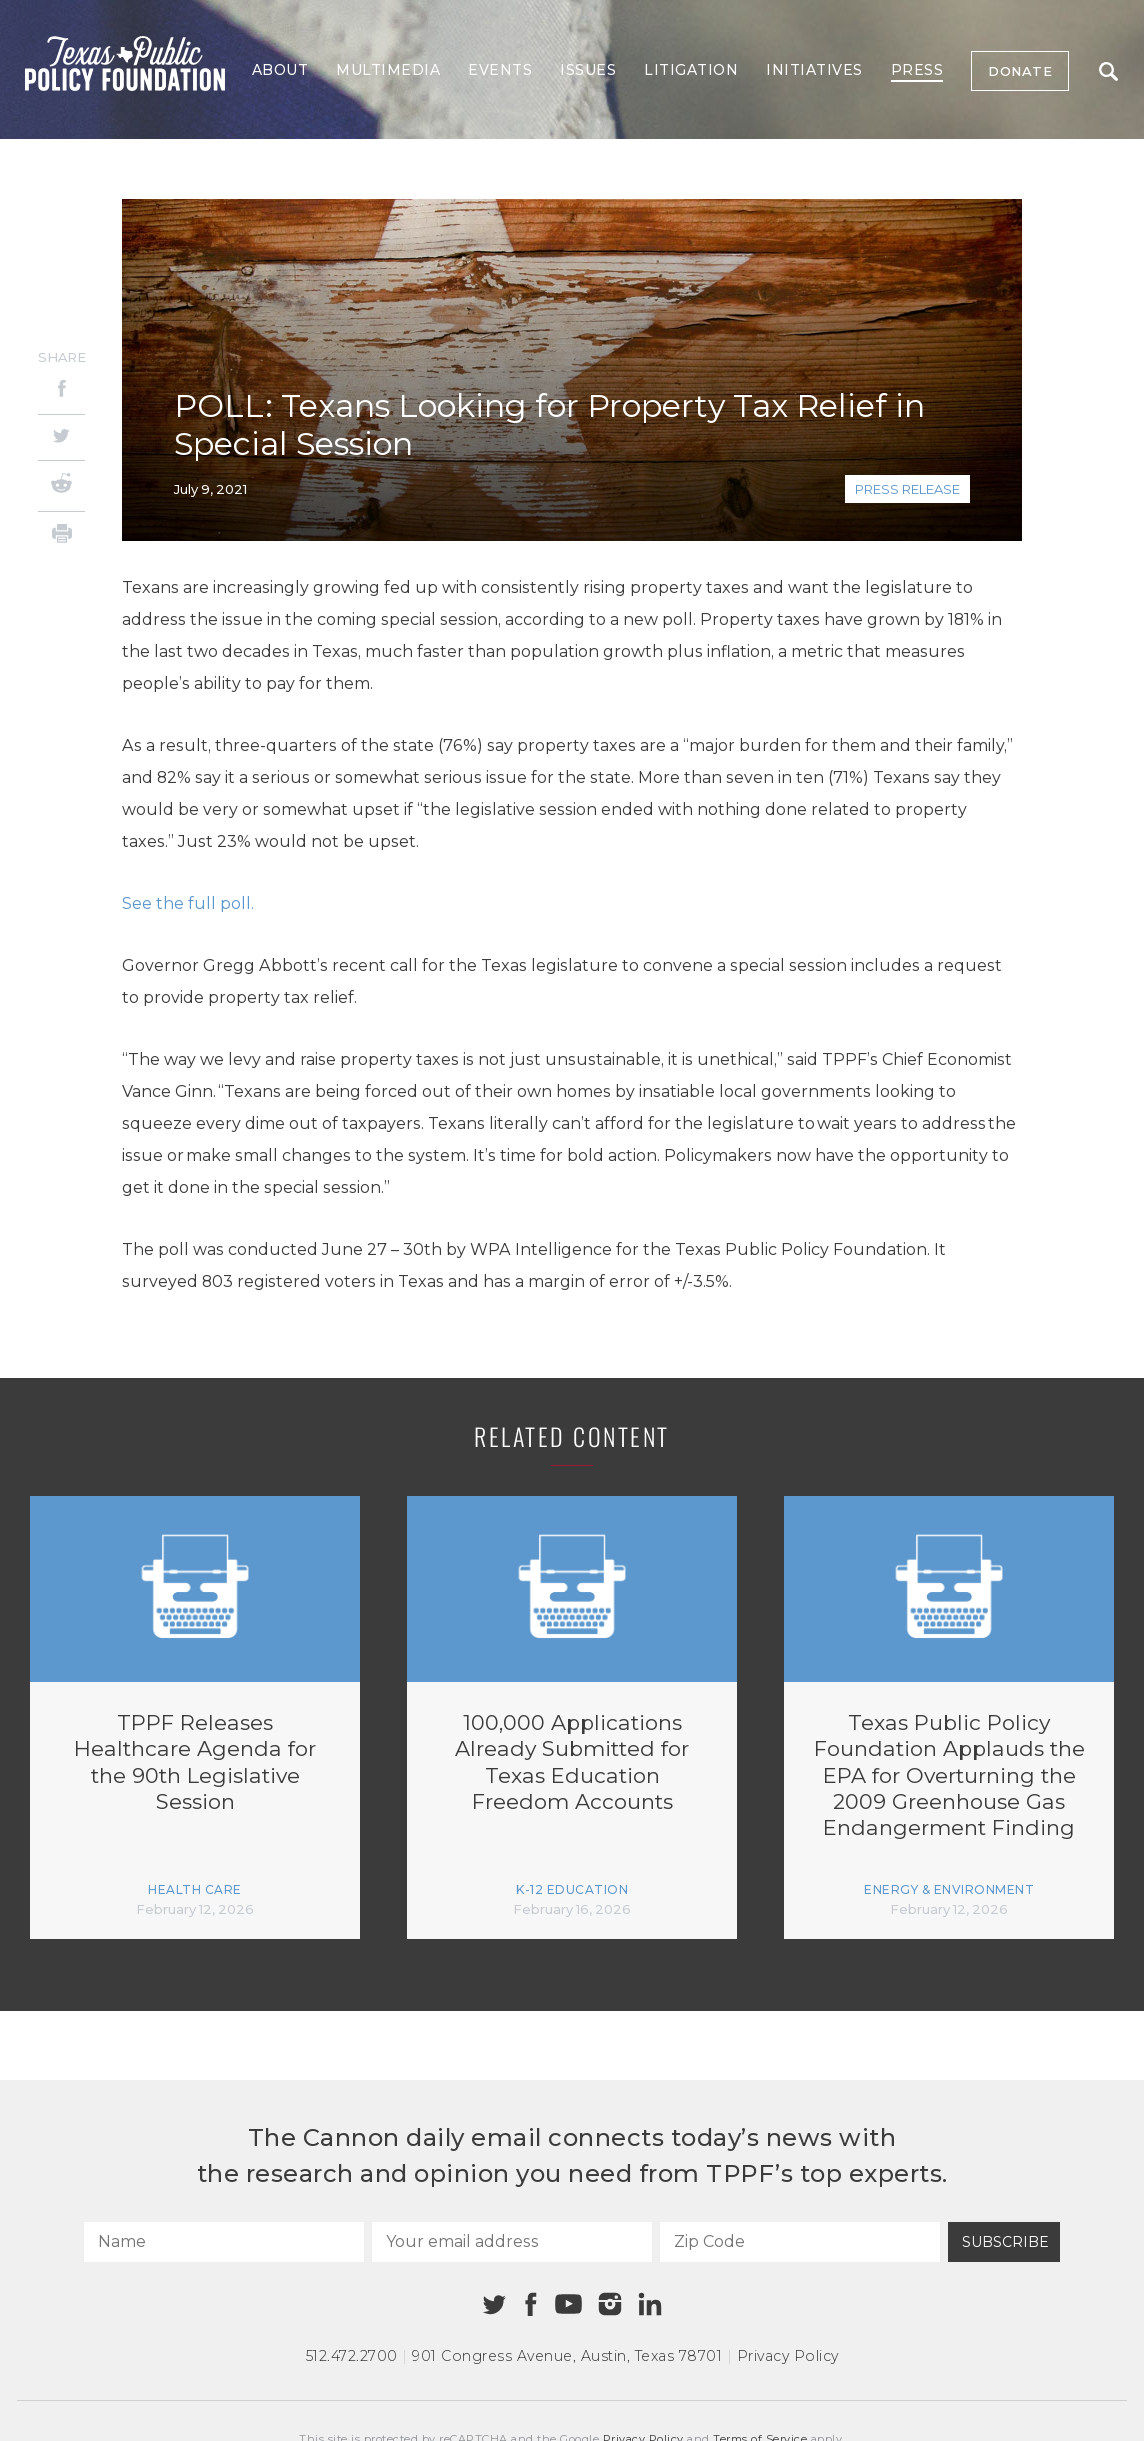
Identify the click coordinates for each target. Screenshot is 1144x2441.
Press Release (907, 489)
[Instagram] (610, 2304)
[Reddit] (61, 486)
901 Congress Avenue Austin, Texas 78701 (567, 2356)
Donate (1020, 71)
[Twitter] (61, 437)
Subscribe (1005, 2242)
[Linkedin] (650, 2304)
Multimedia (388, 70)
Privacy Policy (788, 2356)
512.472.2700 (352, 2356)
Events (500, 70)
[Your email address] (512, 2242)
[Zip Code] (800, 2242)
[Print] (61, 536)
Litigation (691, 70)
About (280, 70)
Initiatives (814, 70)
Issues (588, 70)
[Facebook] (61, 391)
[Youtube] (568, 2305)
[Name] (224, 2242)
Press (917, 70)
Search (1108, 71)
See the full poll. (188, 903)
